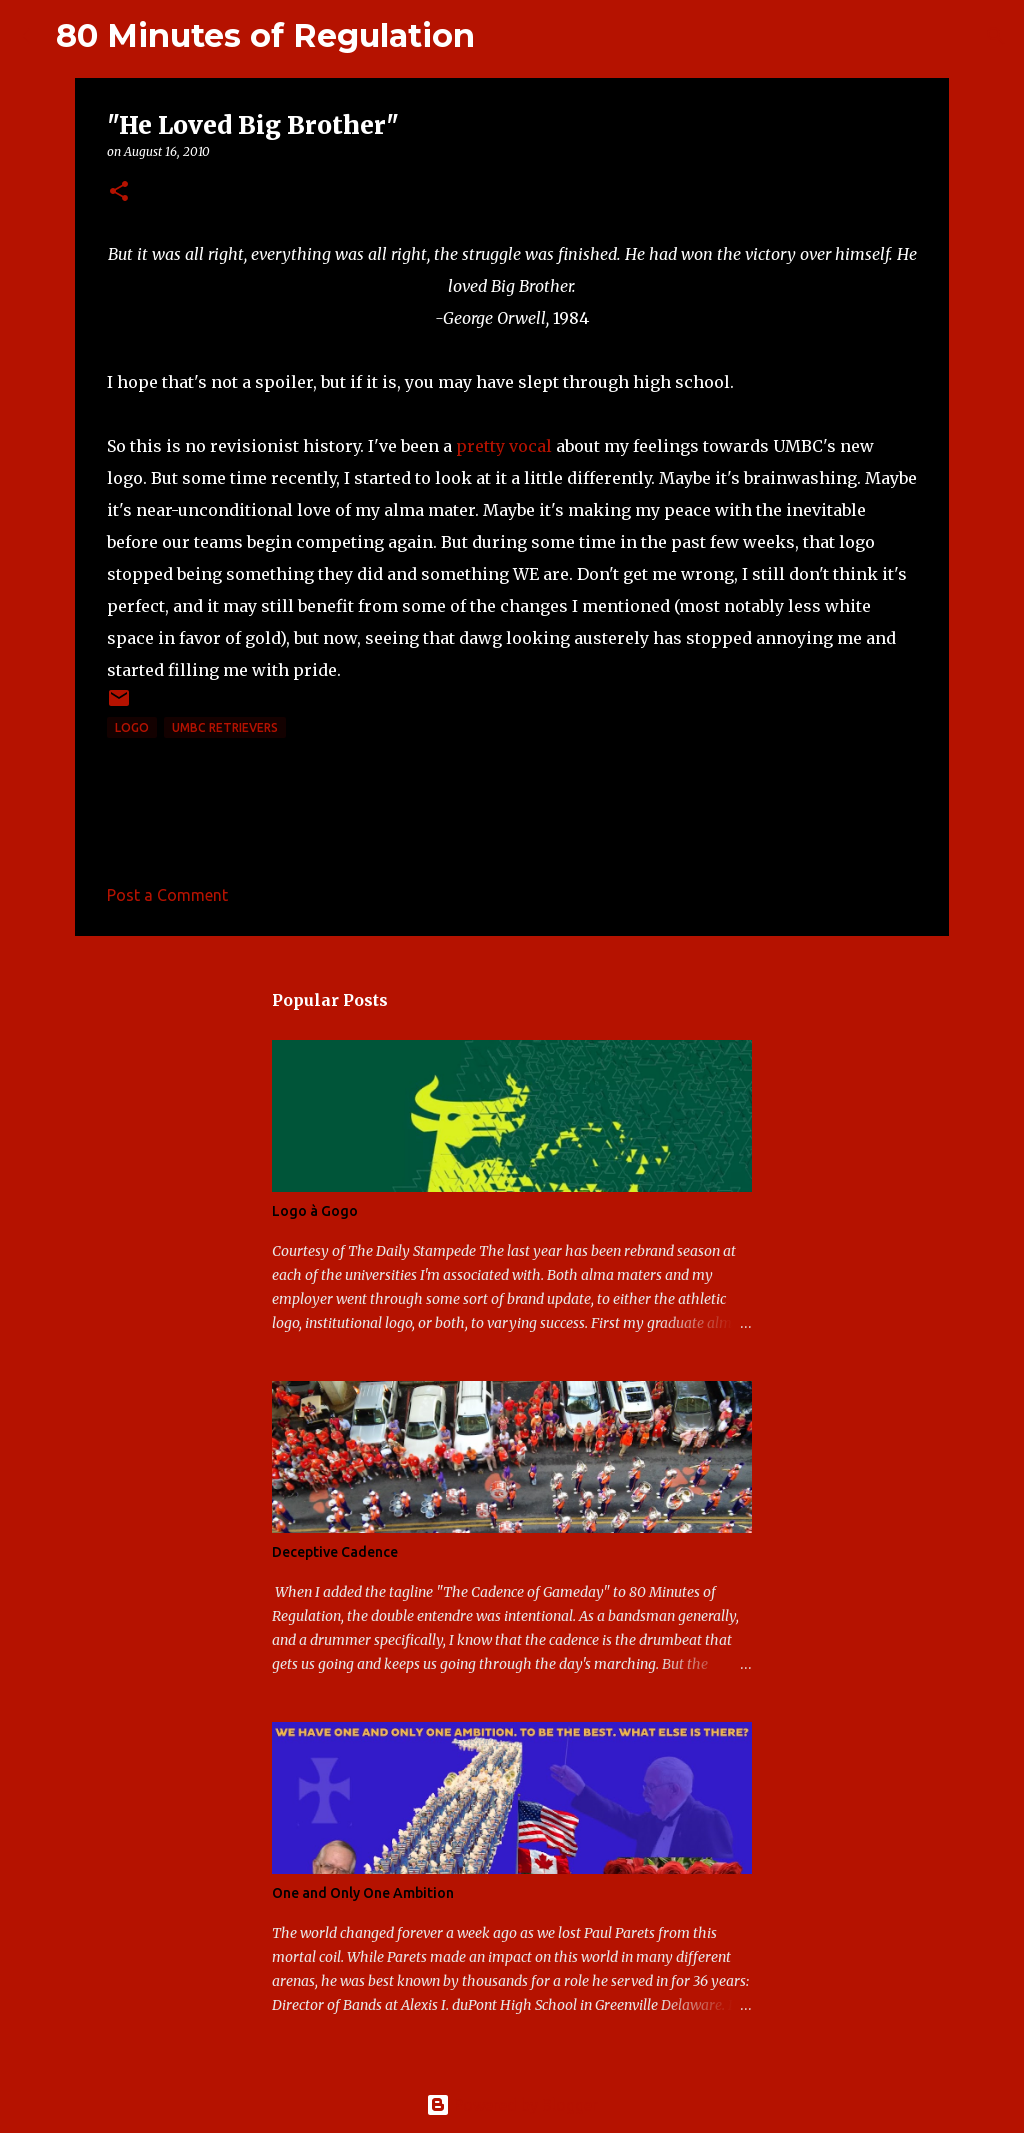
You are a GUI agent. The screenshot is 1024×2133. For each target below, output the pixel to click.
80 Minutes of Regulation (265, 35)
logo (132, 727)
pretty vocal (504, 446)
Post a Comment (167, 895)
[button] (119, 192)
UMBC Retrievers (225, 727)
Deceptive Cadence (335, 1552)
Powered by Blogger (512, 2105)
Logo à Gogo (315, 1211)
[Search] (503, 36)
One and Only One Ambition (363, 1893)
